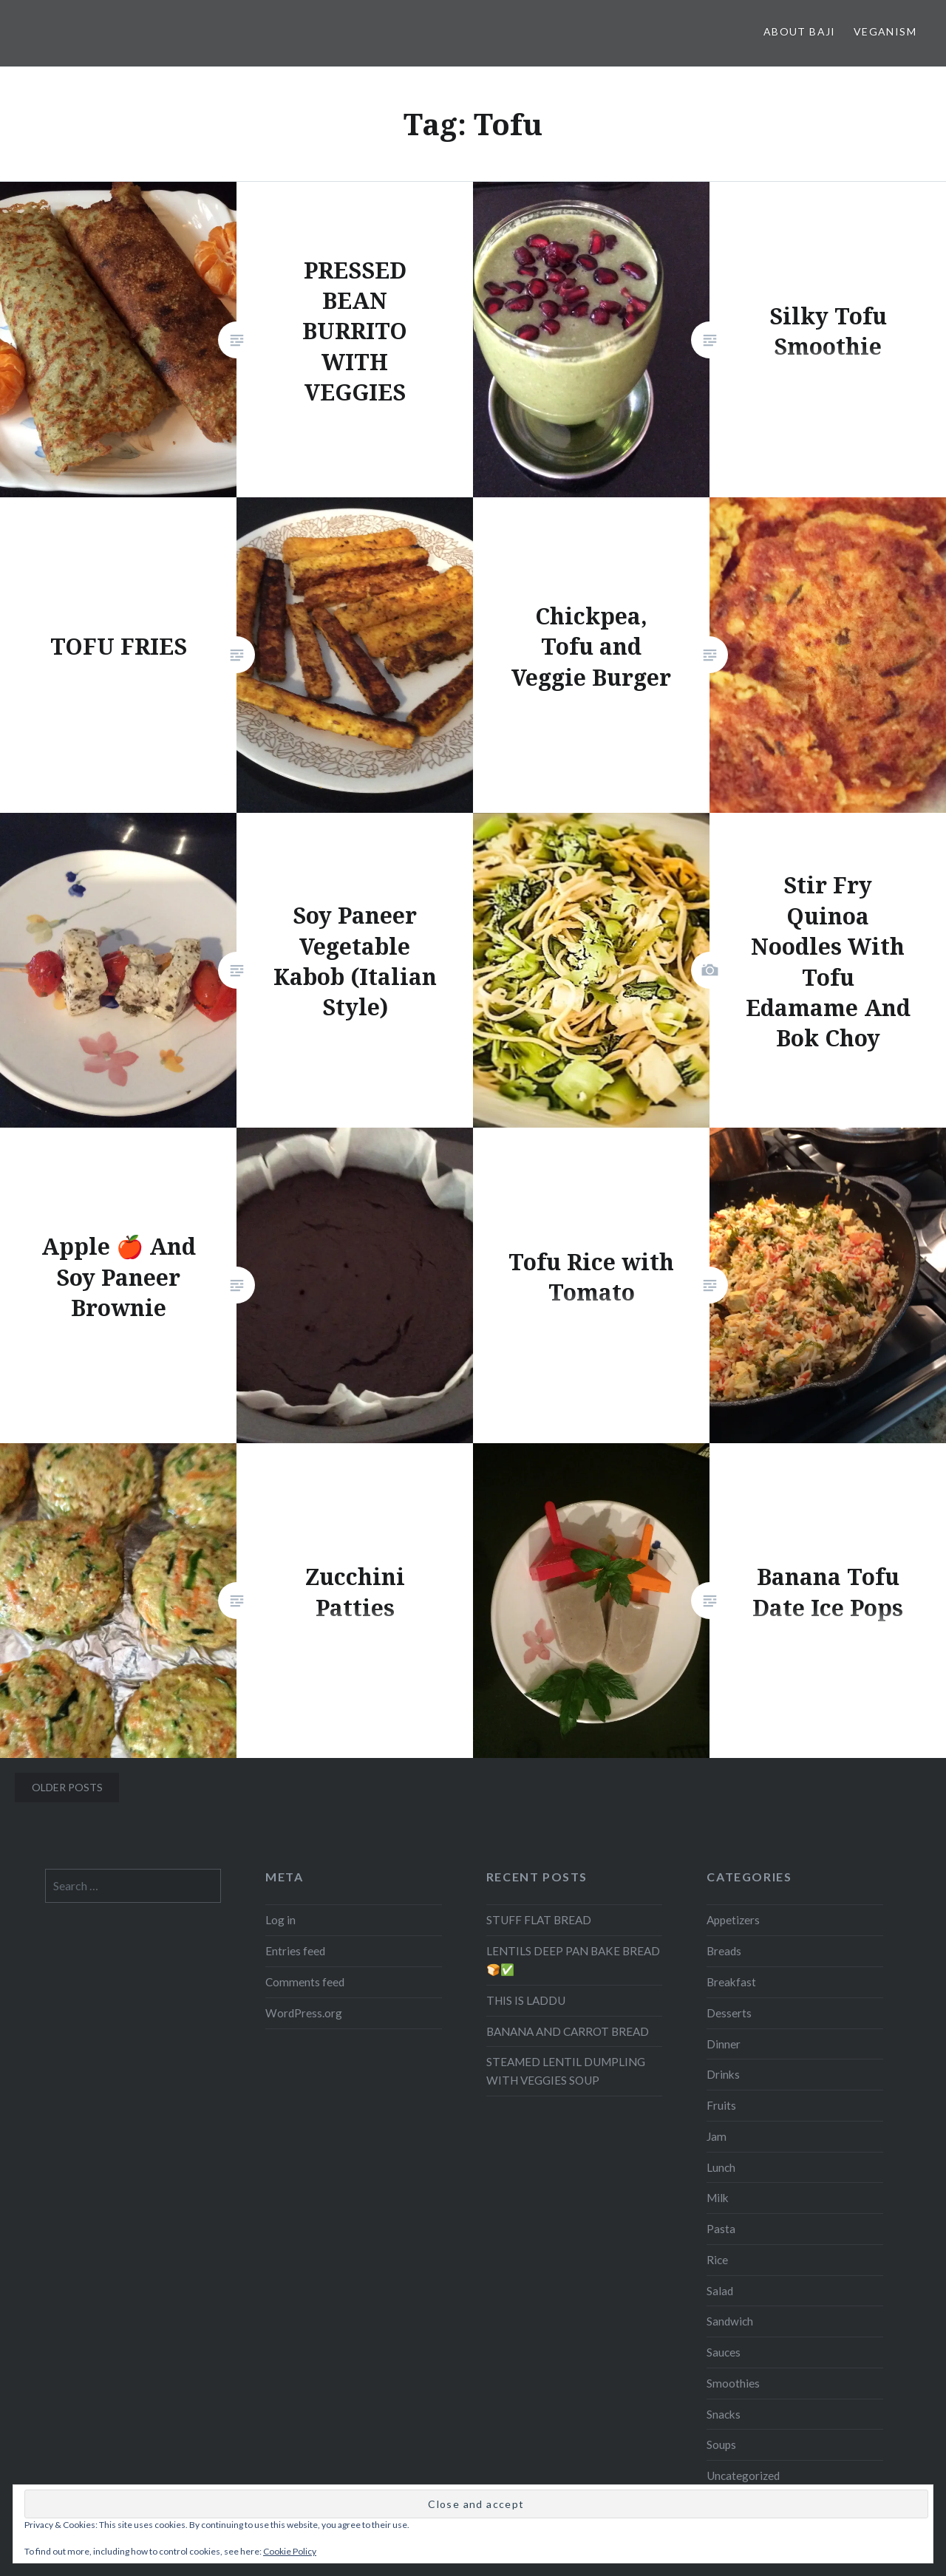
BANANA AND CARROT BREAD (567, 2031)
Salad (720, 2290)
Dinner (724, 2044)
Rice (717, 2259)
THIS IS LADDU (525, 2000)
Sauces (724, 2352)
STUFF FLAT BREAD (538, 1919)
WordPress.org (303, 2013)
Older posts (67, 1787)
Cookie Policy (289, 2551)
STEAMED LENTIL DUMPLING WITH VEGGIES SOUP (565, 2071)
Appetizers (733, 1919)
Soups (721, 2444)
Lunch (721, 2167)
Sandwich (730, 2321)
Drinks (723, 2074)
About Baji (799, 31)
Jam (716, 2136)
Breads (724, 1950)
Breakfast (731, 1982)
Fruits (721, 2105)
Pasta (721, 2228)
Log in (280, 1919)
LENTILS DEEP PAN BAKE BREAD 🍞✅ (573, 1960)
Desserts (729, 2013)
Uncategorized (743, 2475)
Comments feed (304, 1982)
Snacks (724, 2414)
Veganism (885, 31)
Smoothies (733, 2383)
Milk (718, 2197)
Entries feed (295, 1950)
